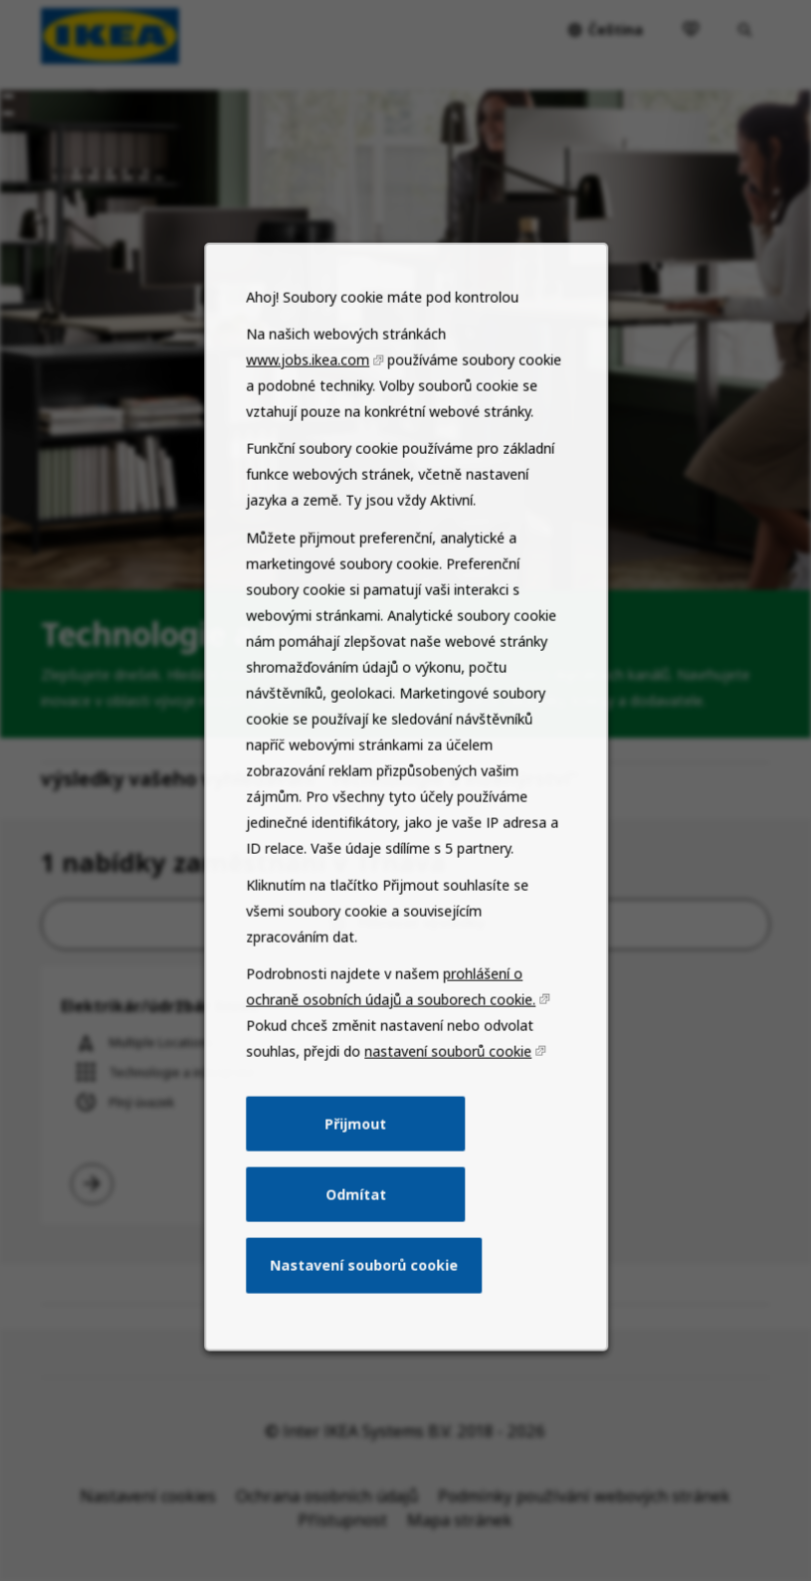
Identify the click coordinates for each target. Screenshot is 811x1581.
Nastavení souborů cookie (366, 1312)
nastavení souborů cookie (444, 1113)
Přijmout (358, 1180)
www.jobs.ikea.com (314, 473)
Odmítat (359, 1246)
